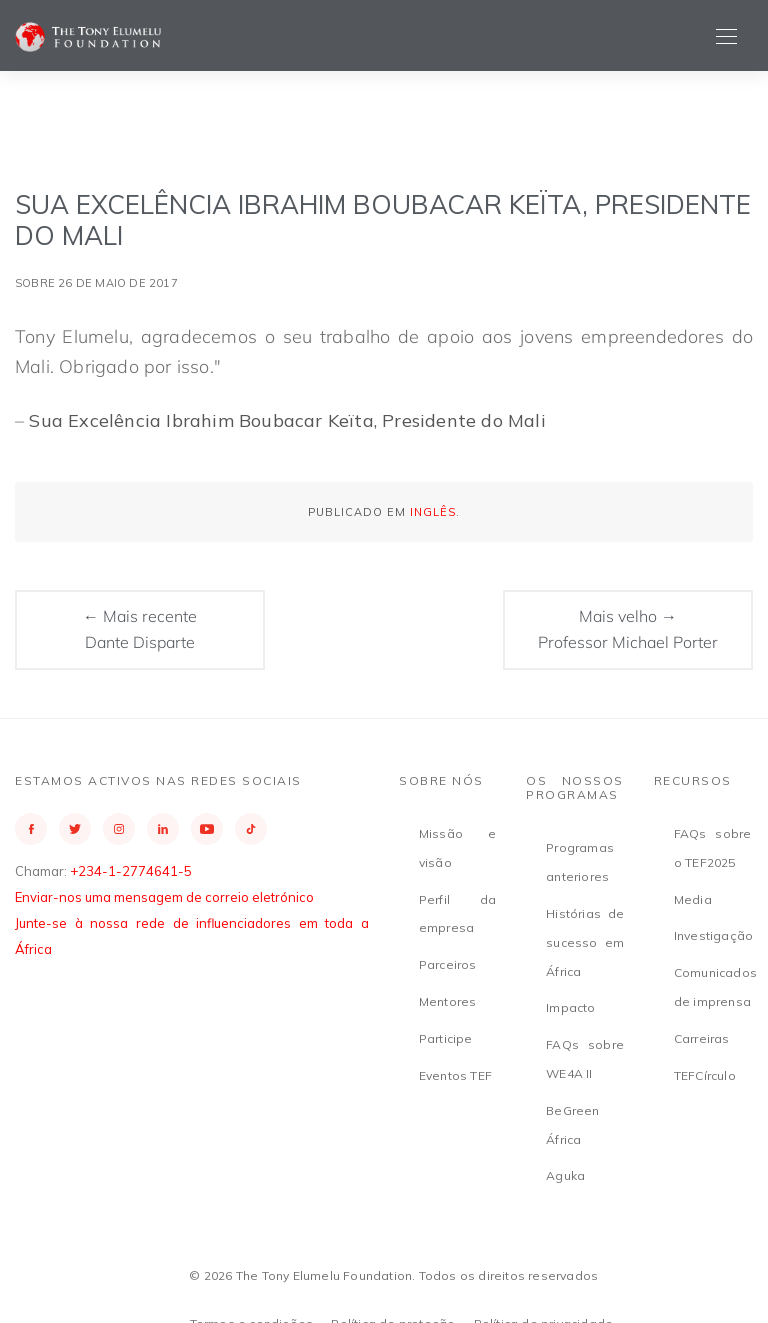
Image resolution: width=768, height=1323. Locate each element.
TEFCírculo (705, 1075)
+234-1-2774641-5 (131, 871)
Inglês (433, 512)
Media (693, 899)
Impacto (570, 1007)
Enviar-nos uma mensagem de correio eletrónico (164, 897)
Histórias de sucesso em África (585, 942)
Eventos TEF (455, 1075)
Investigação (713, 935)
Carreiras (702, 1038)
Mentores (448, 1001)
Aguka (565, 1175)
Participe (446, 1038)
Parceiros (448, 964)
